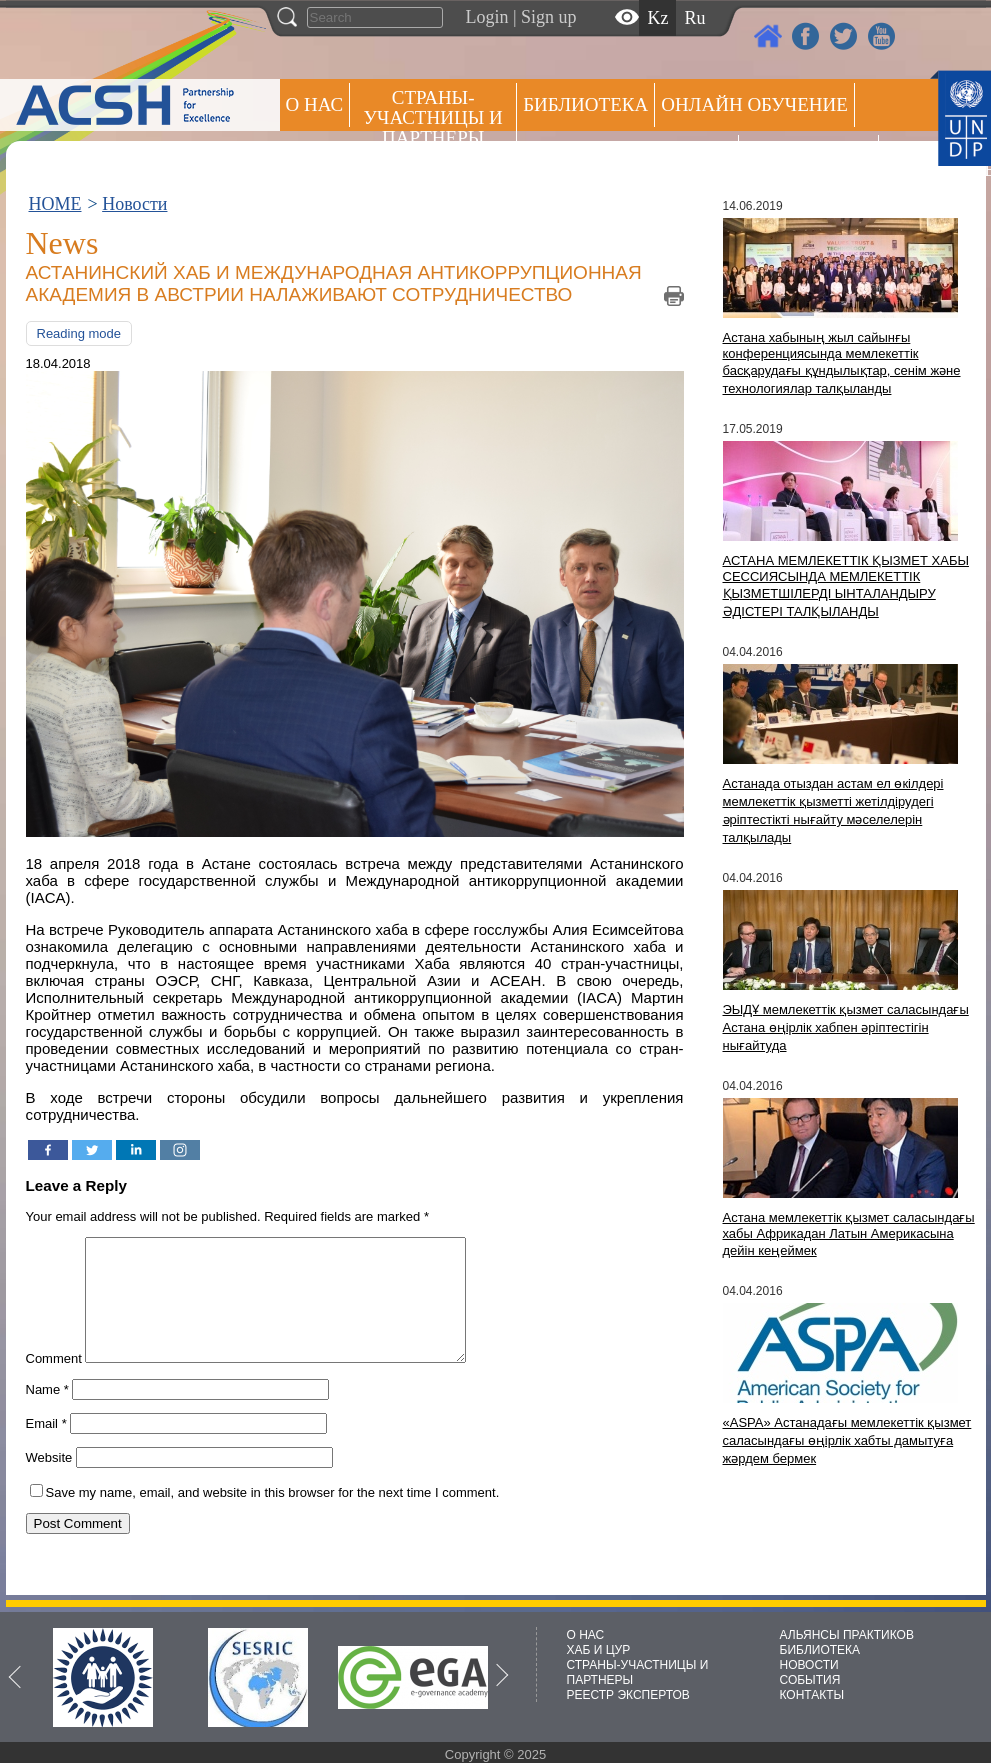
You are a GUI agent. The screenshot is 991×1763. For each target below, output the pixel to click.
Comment (54, 1382)
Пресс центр (808, 156)
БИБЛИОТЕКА (820, 1650)
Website (49, 1481)
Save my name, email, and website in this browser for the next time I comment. (273, 1516)
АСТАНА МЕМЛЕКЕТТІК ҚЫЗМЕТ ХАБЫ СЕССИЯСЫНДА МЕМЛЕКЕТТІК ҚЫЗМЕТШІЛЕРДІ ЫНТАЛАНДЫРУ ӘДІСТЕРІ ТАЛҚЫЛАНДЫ (846, 586)
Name (47, 1413)
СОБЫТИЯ (810, 1680)
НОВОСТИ (809, 1665)
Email (46, 1447)
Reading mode (79, 333)
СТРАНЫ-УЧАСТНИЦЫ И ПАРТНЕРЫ (433, 117)
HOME (55, 204)
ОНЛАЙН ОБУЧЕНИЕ (754, 104)
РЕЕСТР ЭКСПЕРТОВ (920, 159)
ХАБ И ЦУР (599, 1650)
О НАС (315, 104)
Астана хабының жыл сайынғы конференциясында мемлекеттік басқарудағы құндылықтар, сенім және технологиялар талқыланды (842, 363)
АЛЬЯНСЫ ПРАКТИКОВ (847, 1635)
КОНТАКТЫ (812, 1695)
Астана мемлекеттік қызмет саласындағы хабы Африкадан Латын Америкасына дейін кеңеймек (849, 1234)
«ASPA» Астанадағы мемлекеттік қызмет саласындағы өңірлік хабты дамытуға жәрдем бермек (847, 1440)
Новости (134, 204)
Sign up (549, 17)
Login (487, 17)
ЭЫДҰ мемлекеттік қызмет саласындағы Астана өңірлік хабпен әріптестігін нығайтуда (846, 1027)
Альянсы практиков (627, 156)
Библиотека (585, 104)
